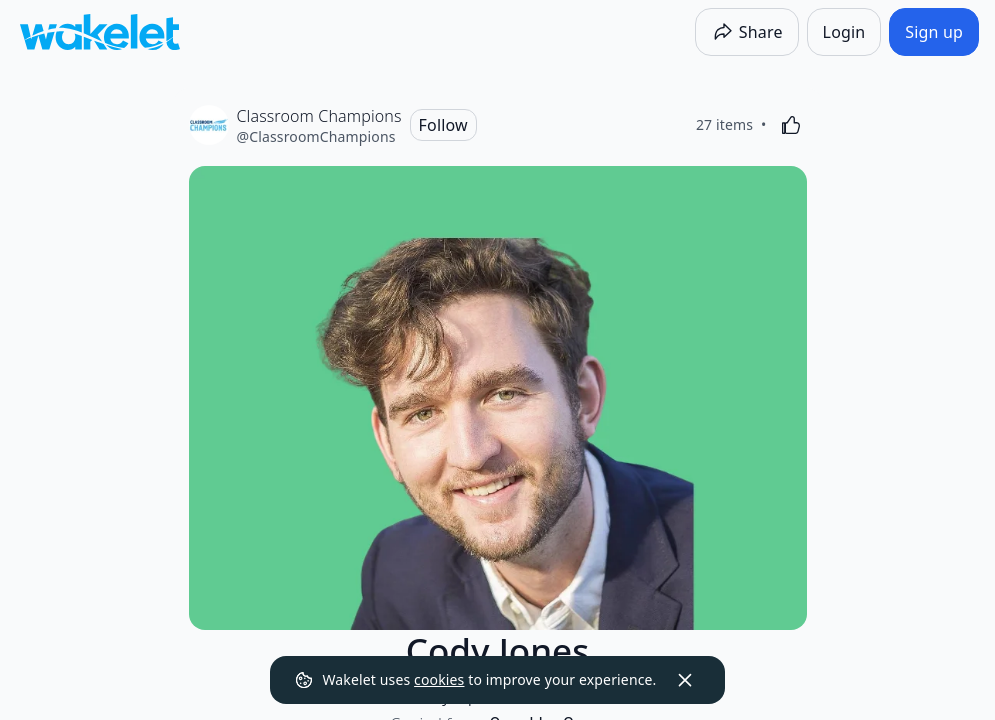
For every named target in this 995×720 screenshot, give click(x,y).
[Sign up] (934, 32)
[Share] (747, 32)
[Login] (844, 32)
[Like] (791, 125)
